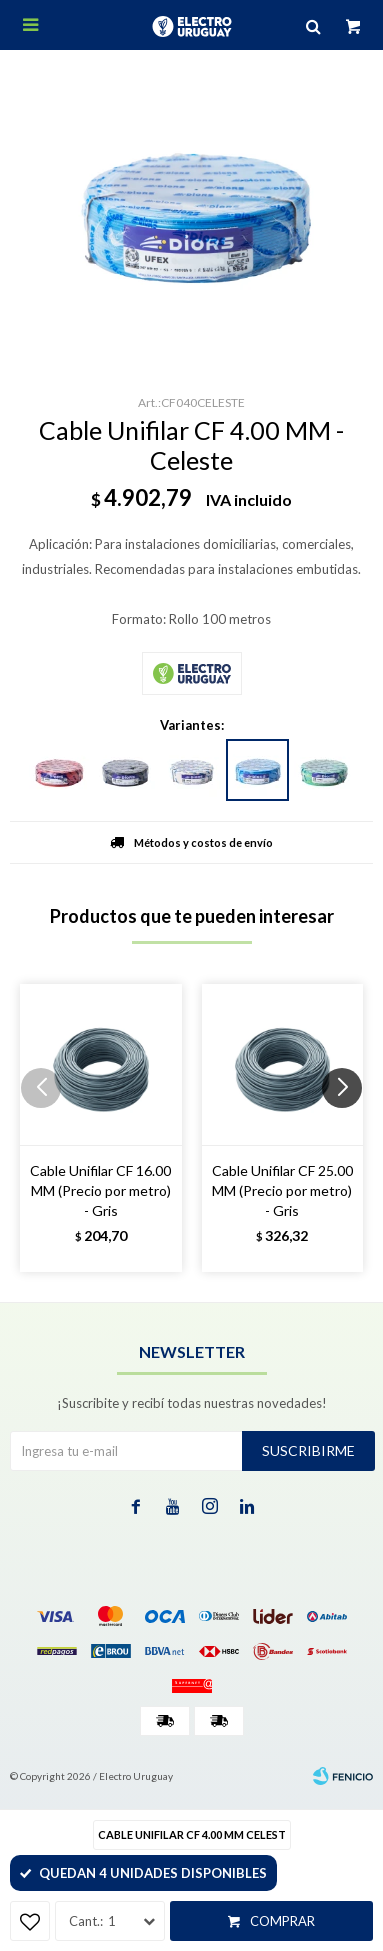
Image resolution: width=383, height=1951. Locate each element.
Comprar (282, 1921)
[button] (349, 1128)
